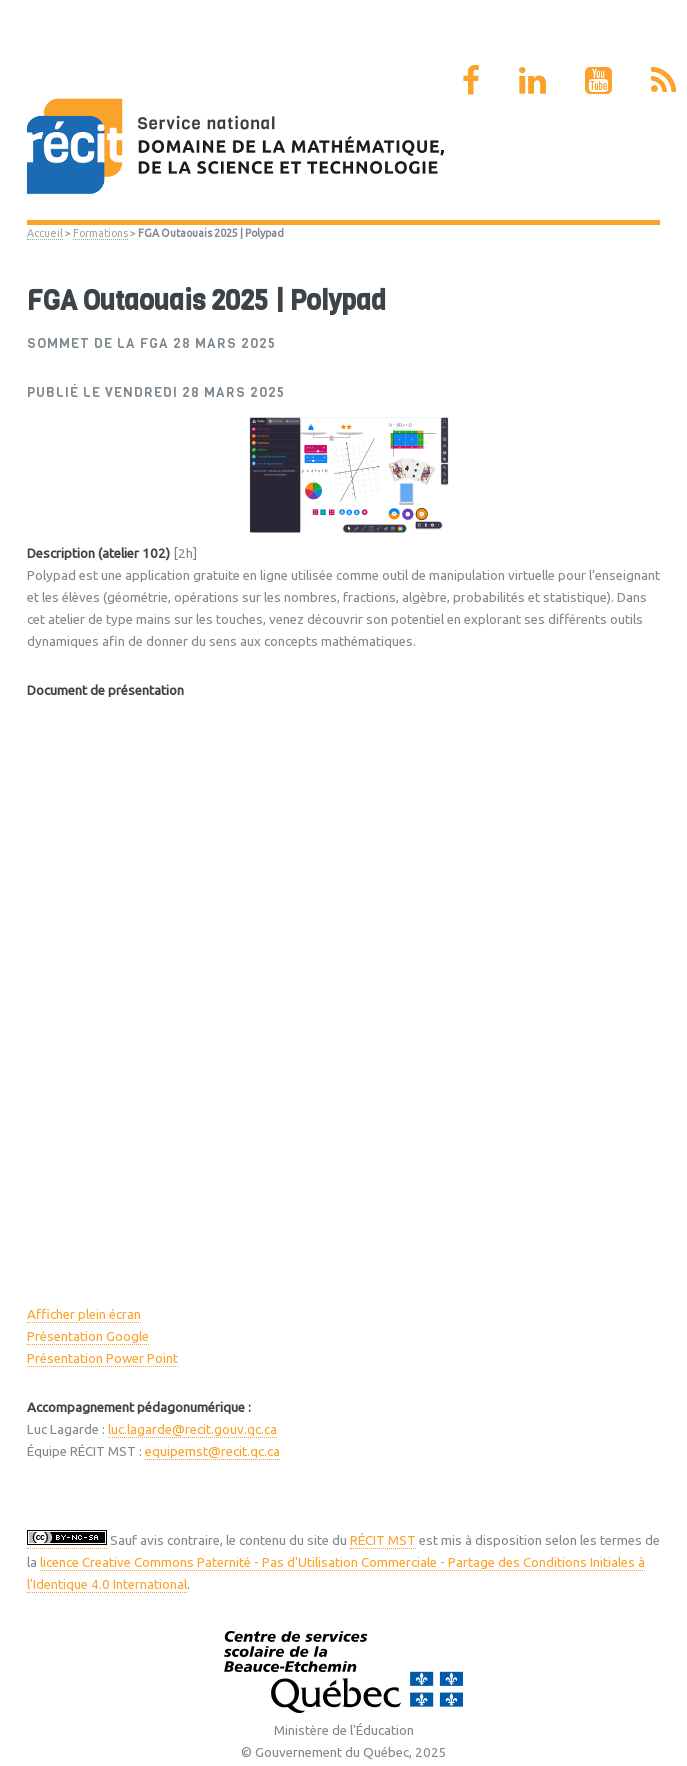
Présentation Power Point (102, 1358)
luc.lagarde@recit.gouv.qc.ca (192, 1429)
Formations (100, 233)
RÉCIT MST (383, 1540)
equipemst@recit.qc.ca (212, 1451)
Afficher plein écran (84, 1314)
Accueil (45, 233)
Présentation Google (88, 1336)
